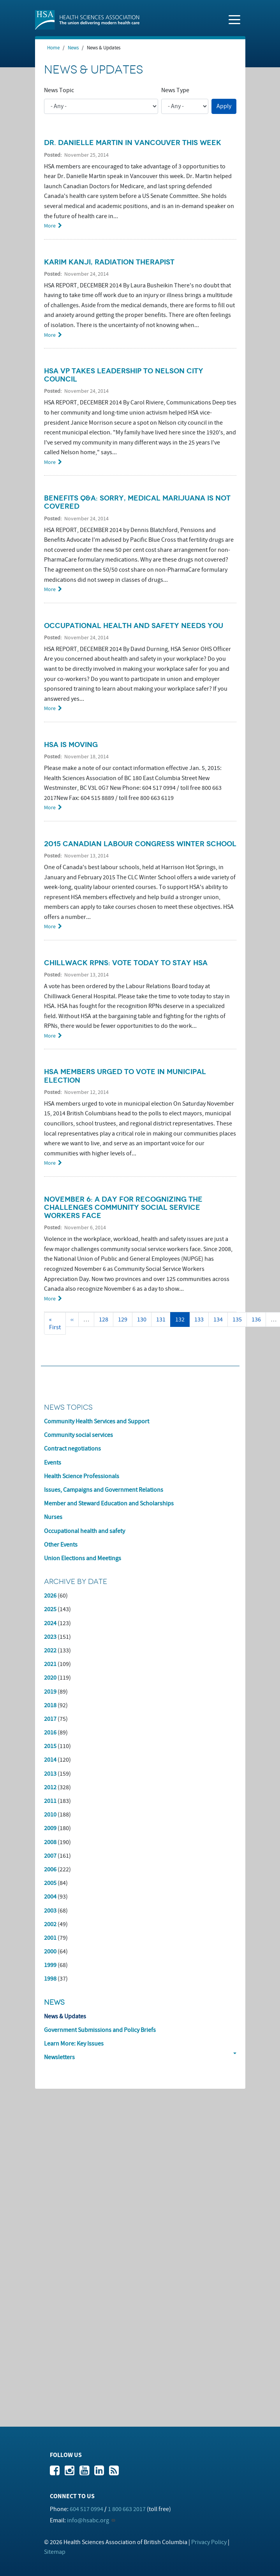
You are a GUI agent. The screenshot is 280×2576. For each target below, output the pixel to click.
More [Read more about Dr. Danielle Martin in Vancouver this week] (50, 225)
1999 (50, 1965)
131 (162, 1319)
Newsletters (59, 2057)
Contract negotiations (72, 1448)
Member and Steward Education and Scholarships (109, 1503)
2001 (50, 1938)
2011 (50, 1801)
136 (258, 1319)
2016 (50, 1732)
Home (53, 48)
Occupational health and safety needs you (133, 625)
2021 (50, 1664)
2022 (50, 1650)
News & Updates (65, 2016)
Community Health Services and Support (96, 1421)
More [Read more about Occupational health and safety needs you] (50, 708)
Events (52, 1462)
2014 (50, 1760)
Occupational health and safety (84, 1531)
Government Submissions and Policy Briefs (100, 2030)
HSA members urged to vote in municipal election (125, 1076)
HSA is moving (71, 744)
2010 (50, 1814)
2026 (50, 1596)
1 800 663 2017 (127, 2509)
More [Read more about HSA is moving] (50, 807)
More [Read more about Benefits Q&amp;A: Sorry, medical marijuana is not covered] (50, 589)
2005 (50, 1883)
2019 (50, 1692)
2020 (50, 1678)
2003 (50, 1910)
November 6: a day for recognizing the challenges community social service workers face (123, 1207)
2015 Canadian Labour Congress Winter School (140, 844)
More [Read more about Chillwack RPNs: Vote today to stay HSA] (50, 1036)
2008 (50, 1842)
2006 (50, 1869)
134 (219, 1319)
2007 (50, 1856)
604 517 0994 (86, 2509)
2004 (50, 1896)
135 (238, 1319)
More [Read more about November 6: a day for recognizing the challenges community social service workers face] (50, 1298)
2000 (50, 1951)
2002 (50, 1924)
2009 (50, 1828)
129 (124, 1319)
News (73, 48)
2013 (50, 1774)
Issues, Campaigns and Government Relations (103, 1490)
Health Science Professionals (81, 1476)
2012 (50, 1787)
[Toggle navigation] (234, 19)
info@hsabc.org (88, 2520)
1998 (50, 1979)
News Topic (59, 90)
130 (143, 1319)
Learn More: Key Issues (74, 2044)
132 (182, 1321)
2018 (50, 1705)
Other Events (60, 1545)
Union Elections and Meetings (82, 1558)
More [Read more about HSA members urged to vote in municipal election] (50, 1163)
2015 (50, 1746)
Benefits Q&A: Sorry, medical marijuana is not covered (137, 502)
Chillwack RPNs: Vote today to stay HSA (126, 963)
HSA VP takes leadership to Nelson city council (123, 375)
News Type (175, 90)
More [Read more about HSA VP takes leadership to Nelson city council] (50, 462)
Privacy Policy (209, 2542)
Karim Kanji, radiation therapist (109, 262)
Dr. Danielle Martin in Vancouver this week (132, 142)
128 (105, 1319)
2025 (50, 1609)
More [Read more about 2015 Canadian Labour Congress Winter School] (50, 926)
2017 (50, 1719)
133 (200, 1319)
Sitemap (54, 2552)
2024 (50, 1623)
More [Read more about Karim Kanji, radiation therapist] (50, 335)
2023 (50, 1637)
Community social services (78, 1435)
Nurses (53, 1517)
